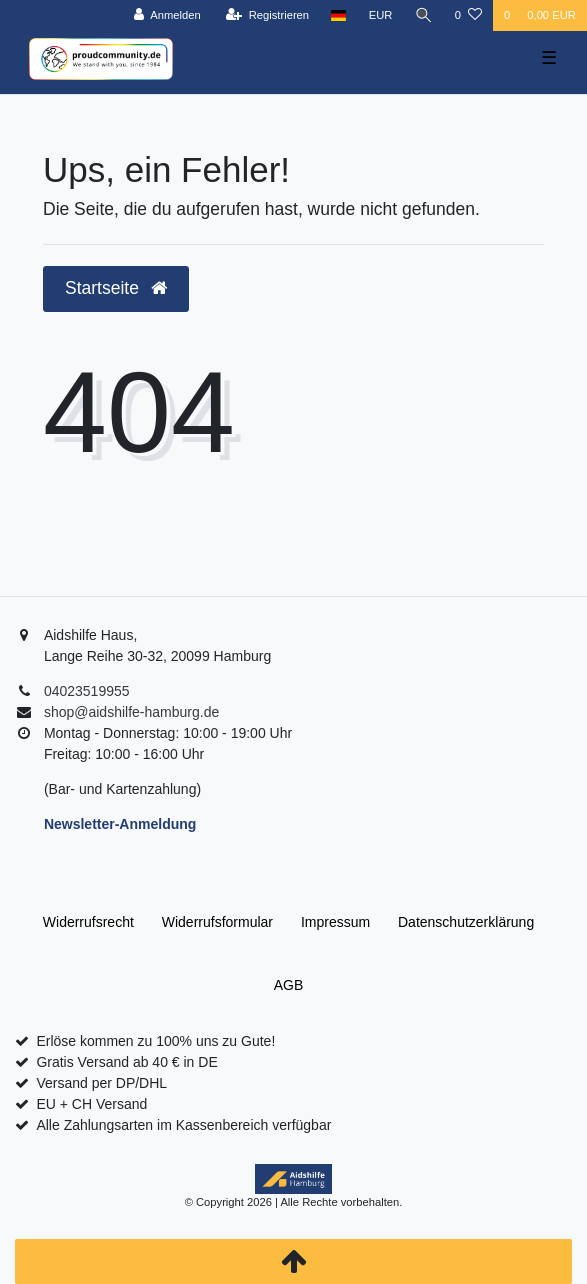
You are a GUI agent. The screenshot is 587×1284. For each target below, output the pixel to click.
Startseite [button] (116, 288)
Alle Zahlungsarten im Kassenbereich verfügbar (183, 1125)
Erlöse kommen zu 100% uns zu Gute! (155, 1041)
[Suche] (424, 15)
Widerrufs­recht (88, 922)
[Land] (338, 15)
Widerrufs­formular (217, 922)
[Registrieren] (267, 15)
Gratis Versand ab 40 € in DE (126, 1062)
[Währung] (381, 15)
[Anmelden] (167, 15)
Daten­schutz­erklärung (466, 922)
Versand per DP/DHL (101, 1083)
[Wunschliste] (468, 15)
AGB (289, 985)
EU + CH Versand (91, 1104)
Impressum (335, 922)
